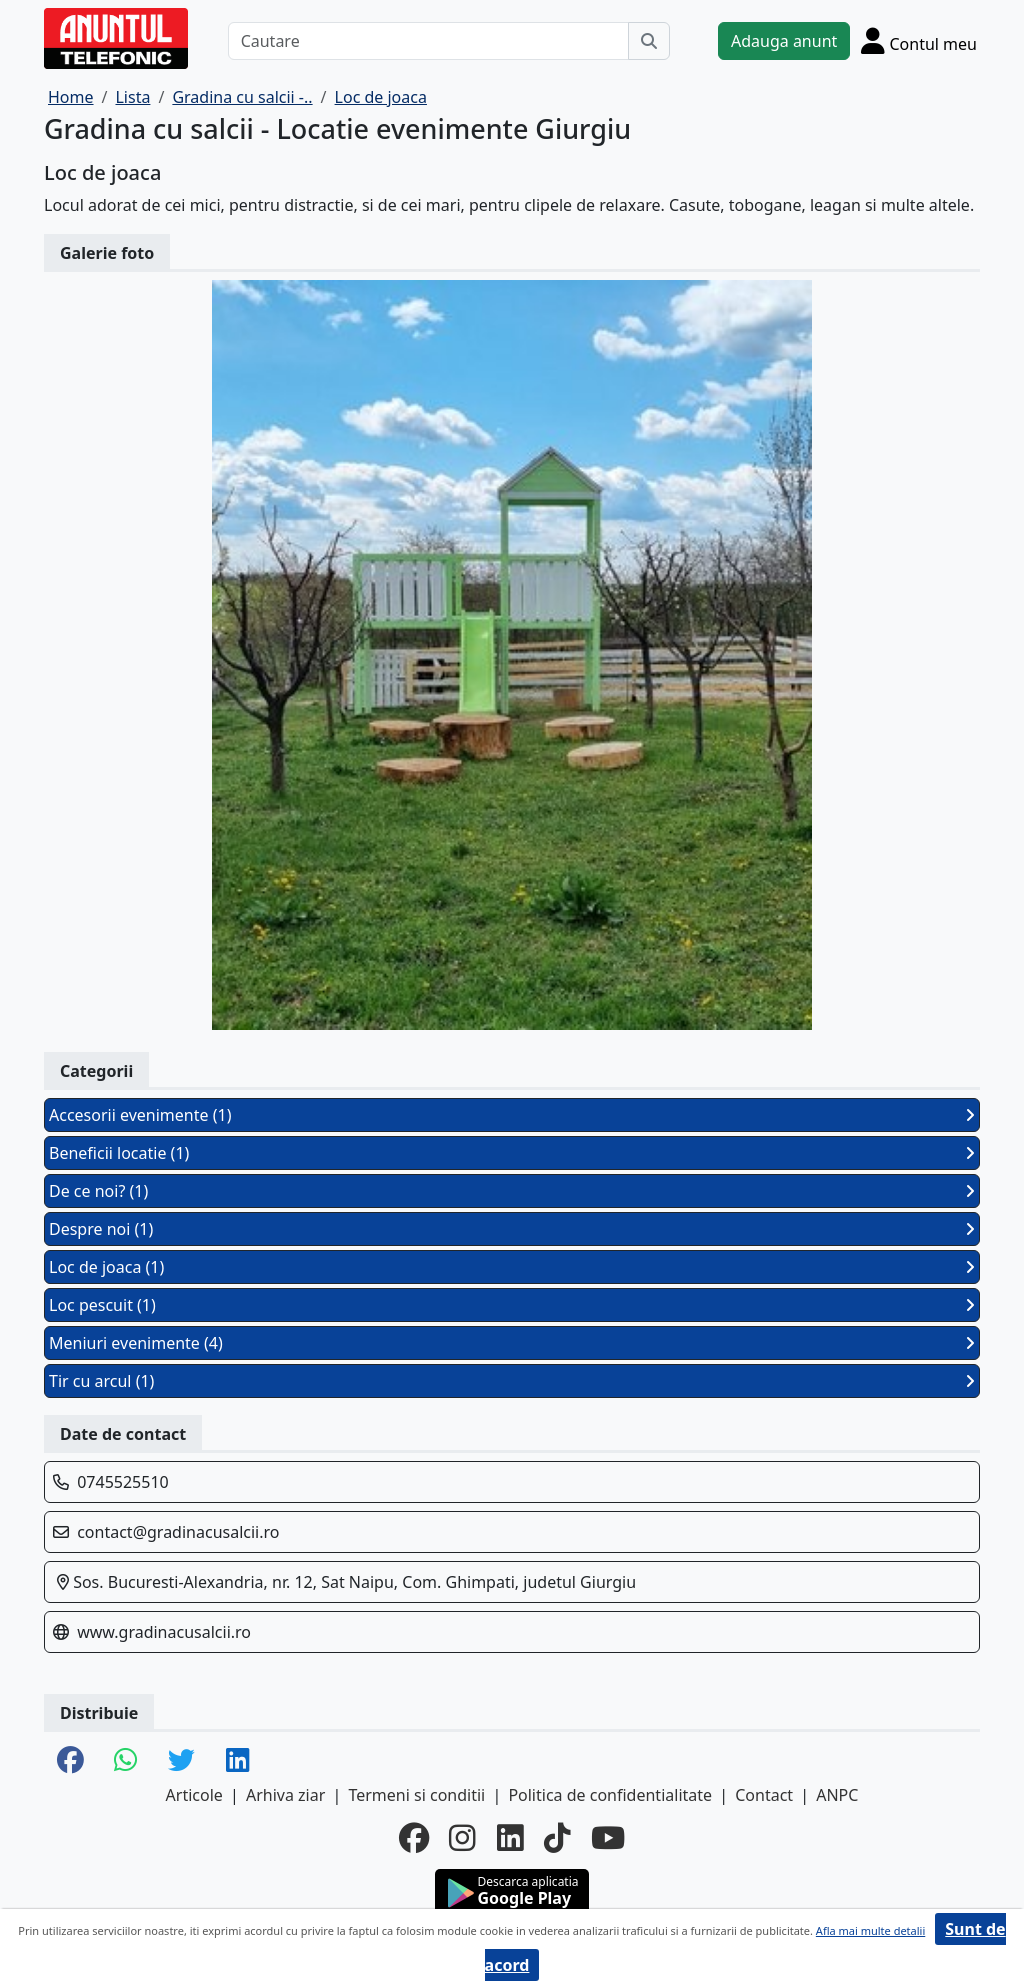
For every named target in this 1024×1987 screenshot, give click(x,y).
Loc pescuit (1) (512, 1305)
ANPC (837, 1795)
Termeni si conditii (416, 1795)
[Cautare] (428, 41)
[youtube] (608, 1838)
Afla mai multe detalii (870, 1930)
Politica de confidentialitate (610, 1795)
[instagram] (462, 1838)
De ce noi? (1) (512, 1191)
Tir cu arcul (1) (512, 1381)
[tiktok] (557, 1838)
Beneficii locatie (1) (512, 1153)
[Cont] (919, 40)
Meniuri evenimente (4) (512, 1343)
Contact (764, 1795)
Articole (194, 1795)
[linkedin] (510, 1838)
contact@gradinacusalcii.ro (178, 1532)
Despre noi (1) (512, 1229)
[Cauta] (649, 41)
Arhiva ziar (285, 1795)
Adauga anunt (784, 41)
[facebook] (414, 1838)
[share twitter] (181, 1761)
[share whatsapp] (126, 1761)
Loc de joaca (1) (512, 1267)
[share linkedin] (238, 1761)
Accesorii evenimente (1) (512, 1115)
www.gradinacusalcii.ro (164, 1632)
